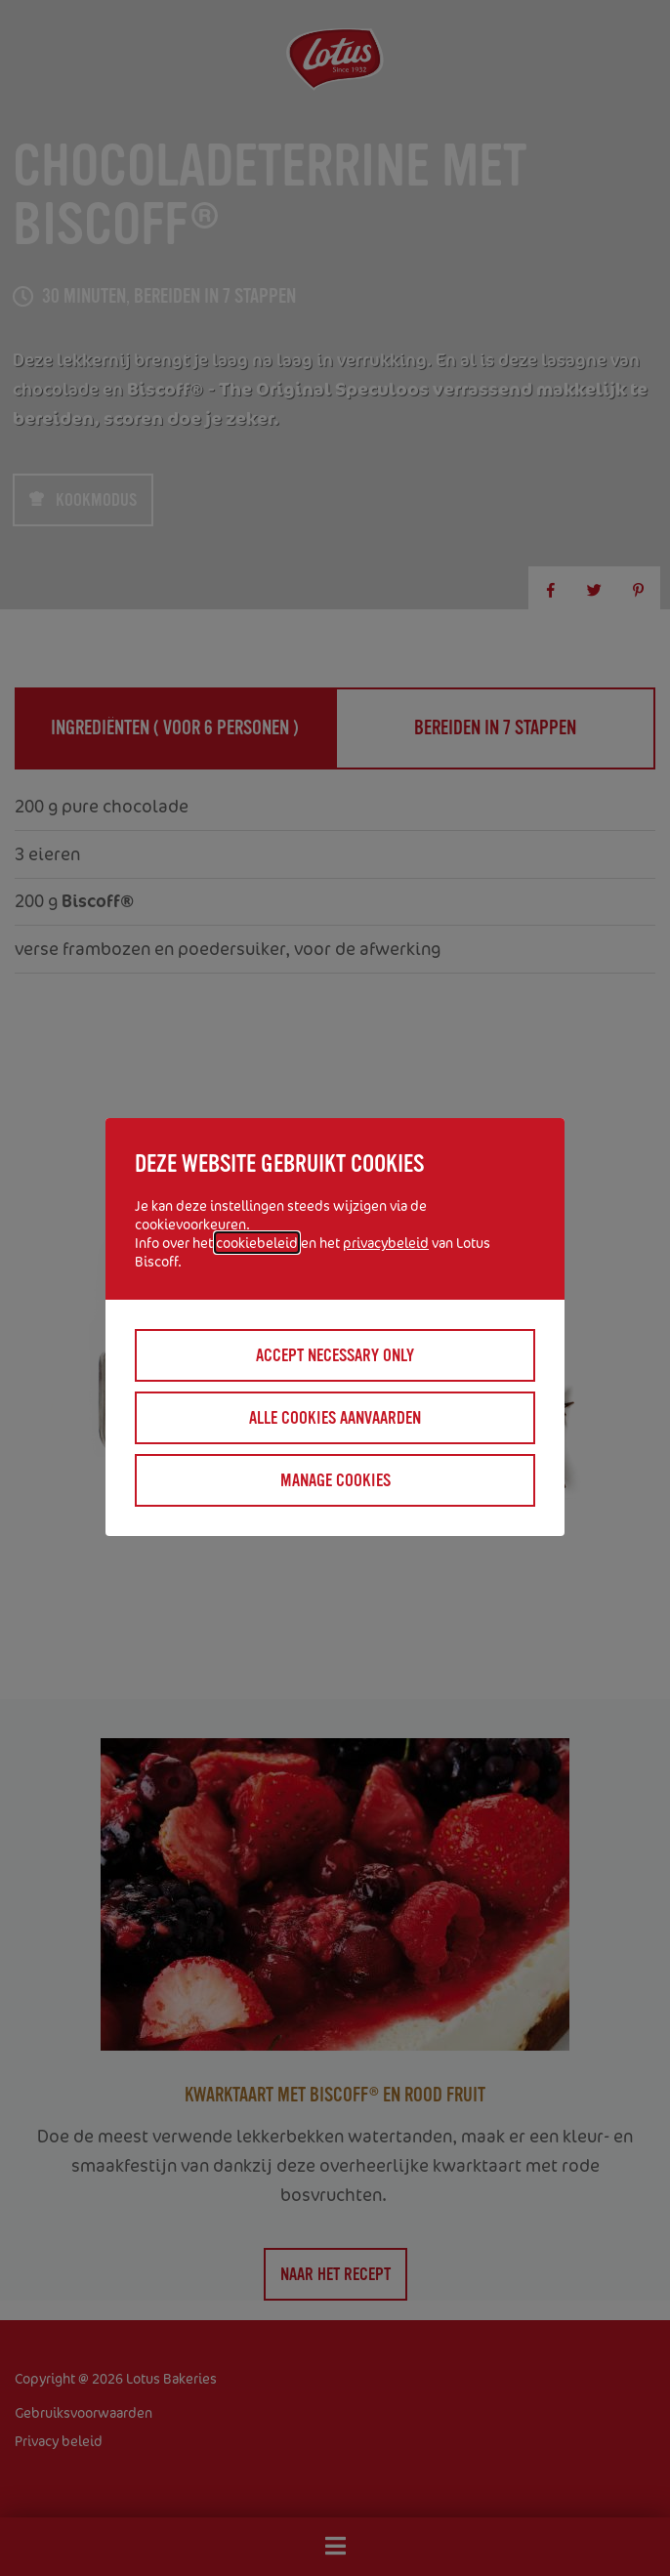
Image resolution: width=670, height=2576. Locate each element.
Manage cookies (335, 1480)
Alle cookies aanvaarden (335, 1418)
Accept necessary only (335, 1355)
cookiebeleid (257, 1242)
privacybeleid (386, 1242)
